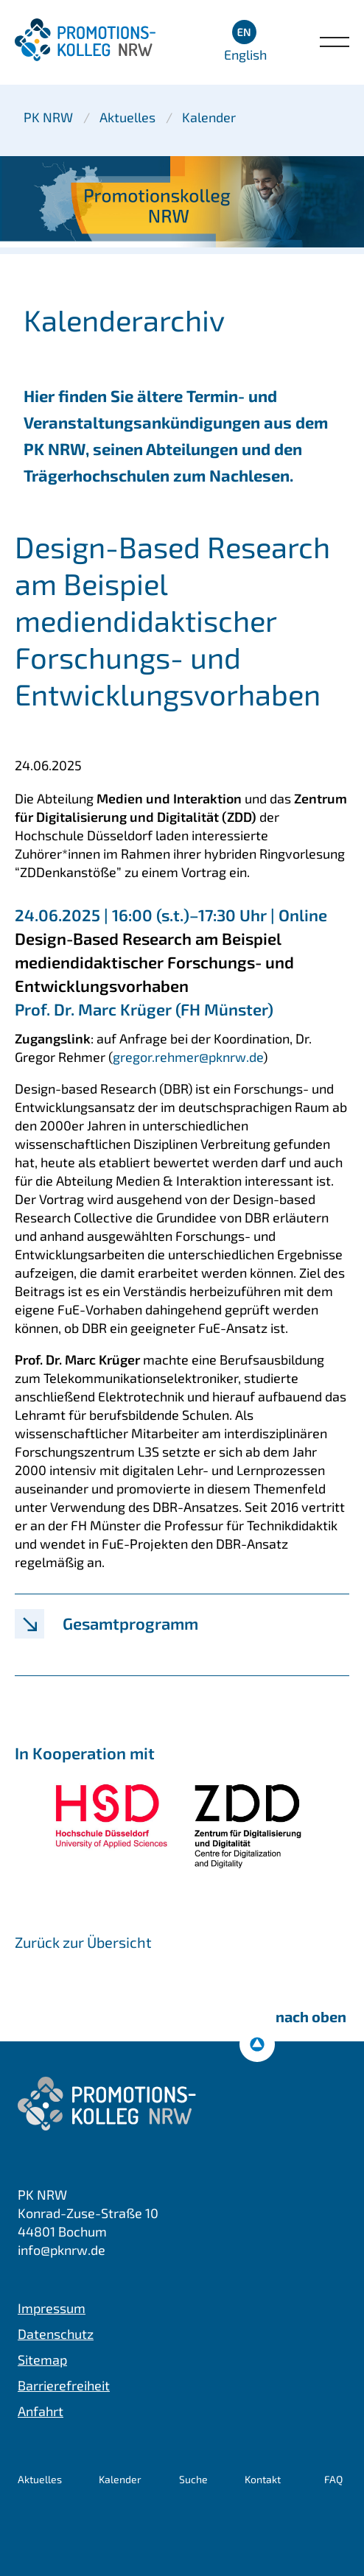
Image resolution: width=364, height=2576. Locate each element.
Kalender (209, 117)
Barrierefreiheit (64, 2385)
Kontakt (263, 2479)
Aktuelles (127, 117)
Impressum (51, 2308)
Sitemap (42, 2359)
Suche (193, 2479)
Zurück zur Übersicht (83, 1942)
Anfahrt (40, 2411)
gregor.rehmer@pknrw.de (188, 1057)
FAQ (333, 2479)
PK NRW (48, 117)
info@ (61, 2250)
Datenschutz (56, 2334)
